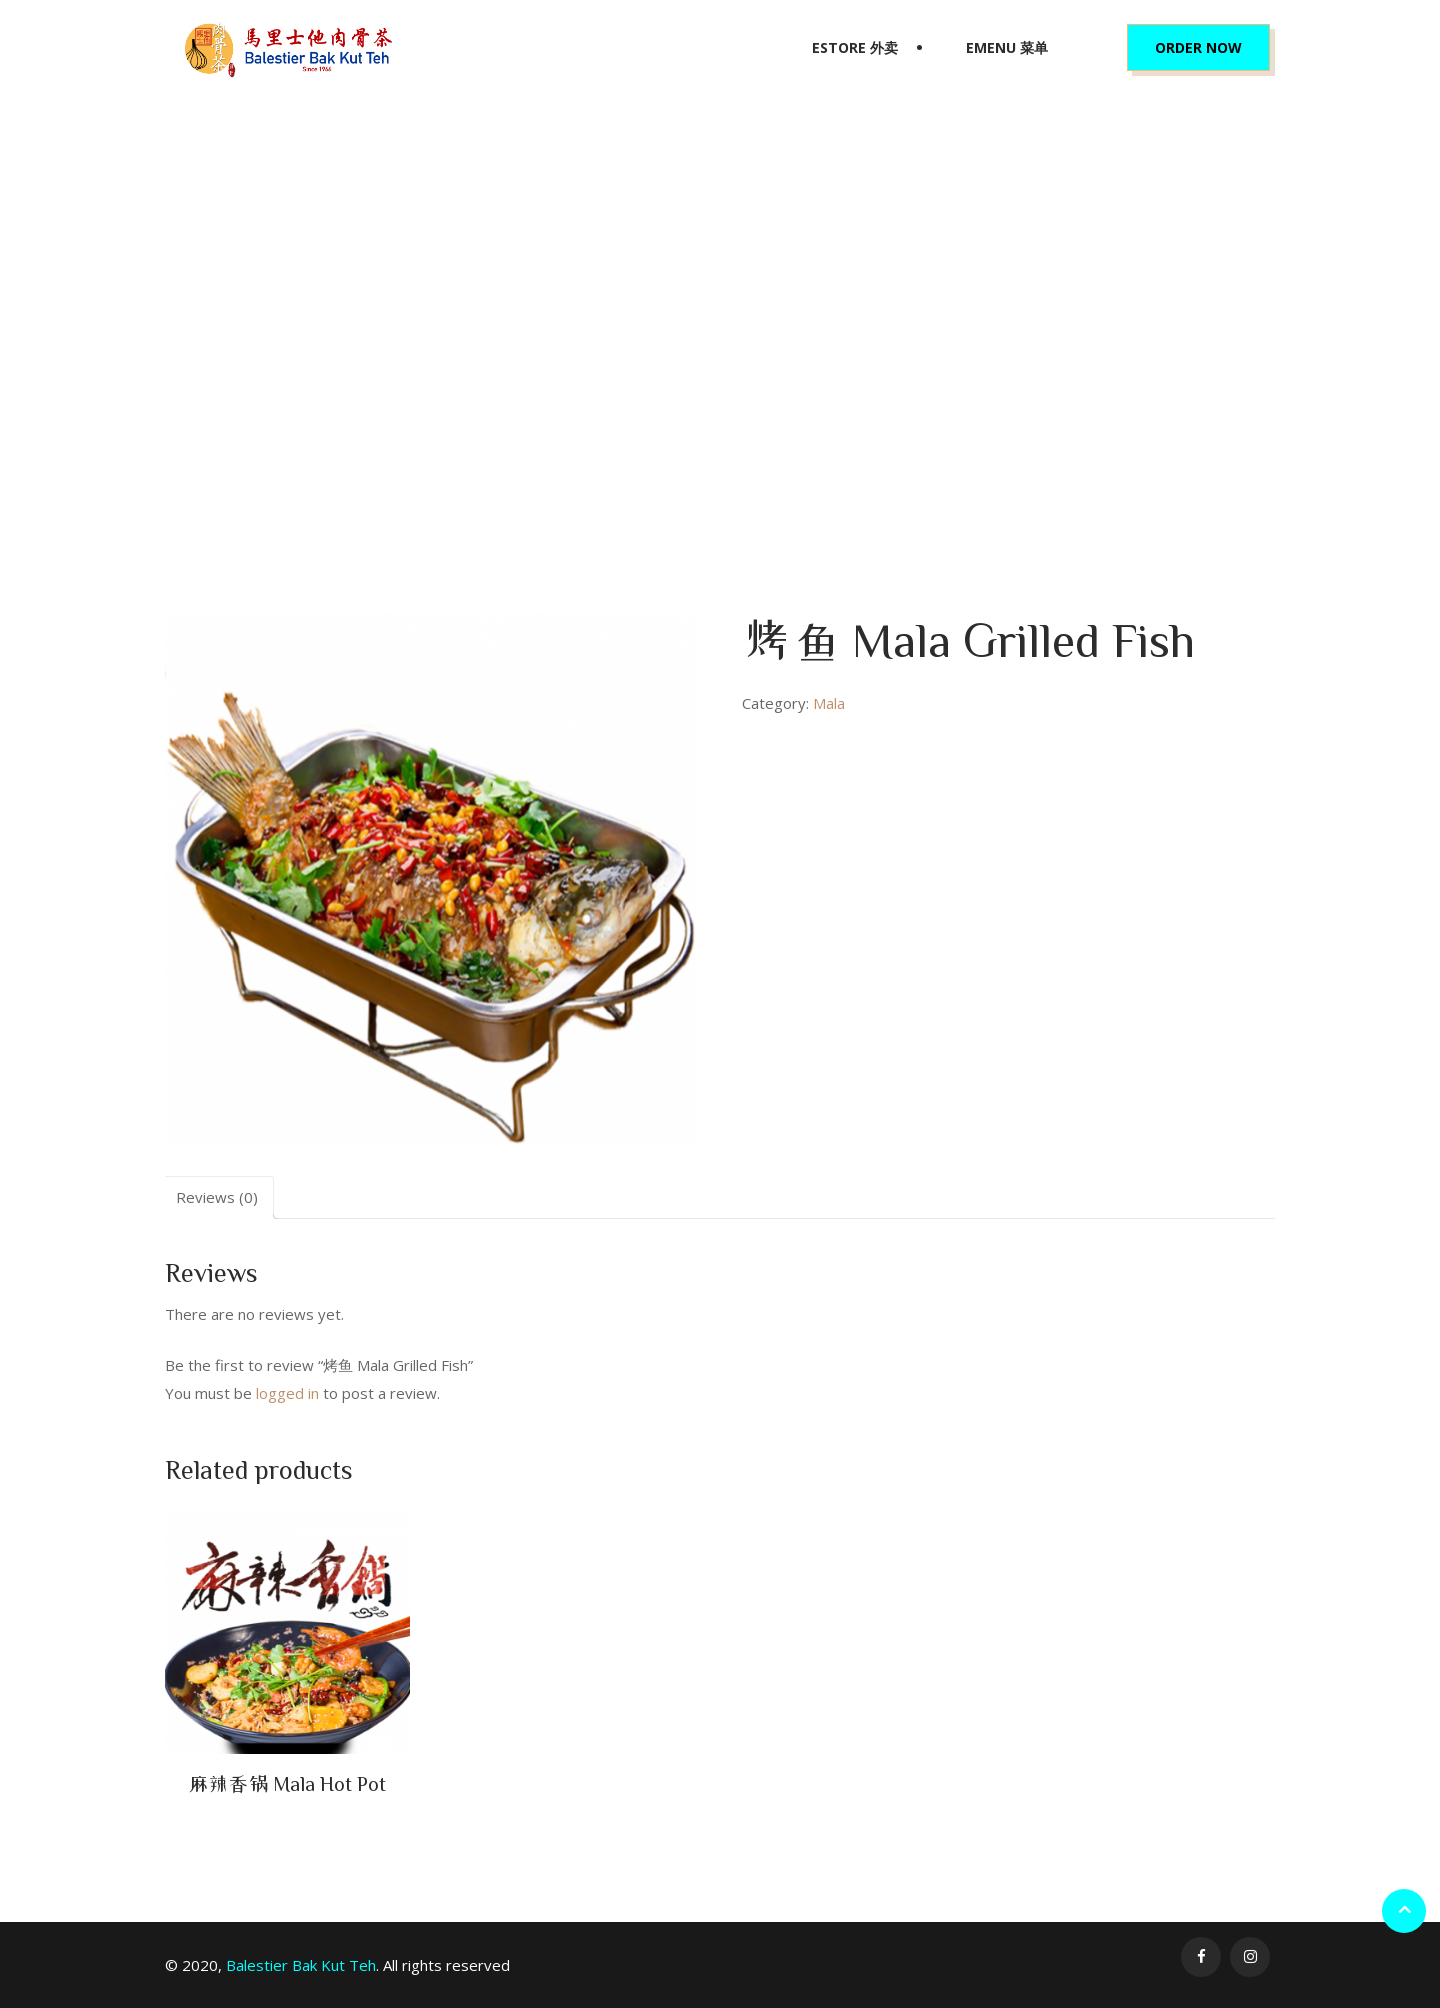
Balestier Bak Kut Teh (301, 1965)
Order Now (1198, 47)
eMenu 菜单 (1007, 47)
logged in (287, 1393)
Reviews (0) (217, 1197)
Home (622, 355)
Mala (671, 355)
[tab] (217, 1197)
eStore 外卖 (855, 47)
